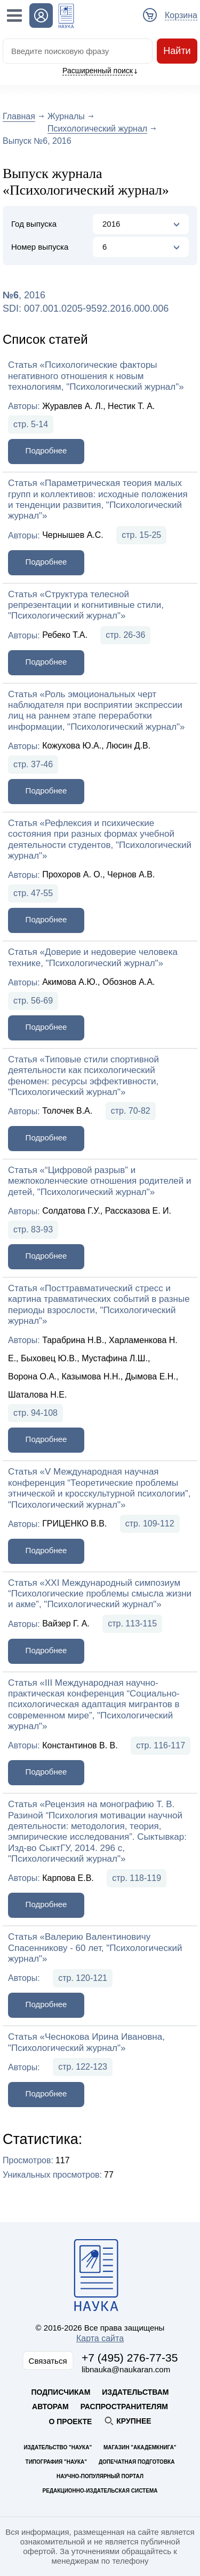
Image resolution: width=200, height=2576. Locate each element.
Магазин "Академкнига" (140, 2447)
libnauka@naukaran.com (126, 2369)
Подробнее (46, 450)
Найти (177, 51)
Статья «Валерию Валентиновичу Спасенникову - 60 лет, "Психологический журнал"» (95, 1948)
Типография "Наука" (56, 2462)
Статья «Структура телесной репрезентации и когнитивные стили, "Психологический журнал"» (86, 605)
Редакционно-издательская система (100, 2491)
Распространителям (124, 2406)
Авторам (50, 2406)
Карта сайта (100, 2338)
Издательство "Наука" (57, 2447)
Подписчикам (61, 2392)
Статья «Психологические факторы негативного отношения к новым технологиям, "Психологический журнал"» (96, 376)
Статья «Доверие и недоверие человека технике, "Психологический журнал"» (93, 957)
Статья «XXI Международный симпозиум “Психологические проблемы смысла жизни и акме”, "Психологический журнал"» (99, 1594)
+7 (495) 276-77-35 (130, 2357)
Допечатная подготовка (137, 2462)
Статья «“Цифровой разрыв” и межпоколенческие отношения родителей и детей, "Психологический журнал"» (99, 1181)
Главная (19, 116)
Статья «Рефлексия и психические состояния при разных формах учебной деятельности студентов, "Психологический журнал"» (99, 839)
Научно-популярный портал (100, 2476)
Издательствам (135, 2392)
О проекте (70, 2421)
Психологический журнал (97, 128)
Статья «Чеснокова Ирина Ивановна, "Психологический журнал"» (86, 2042)
